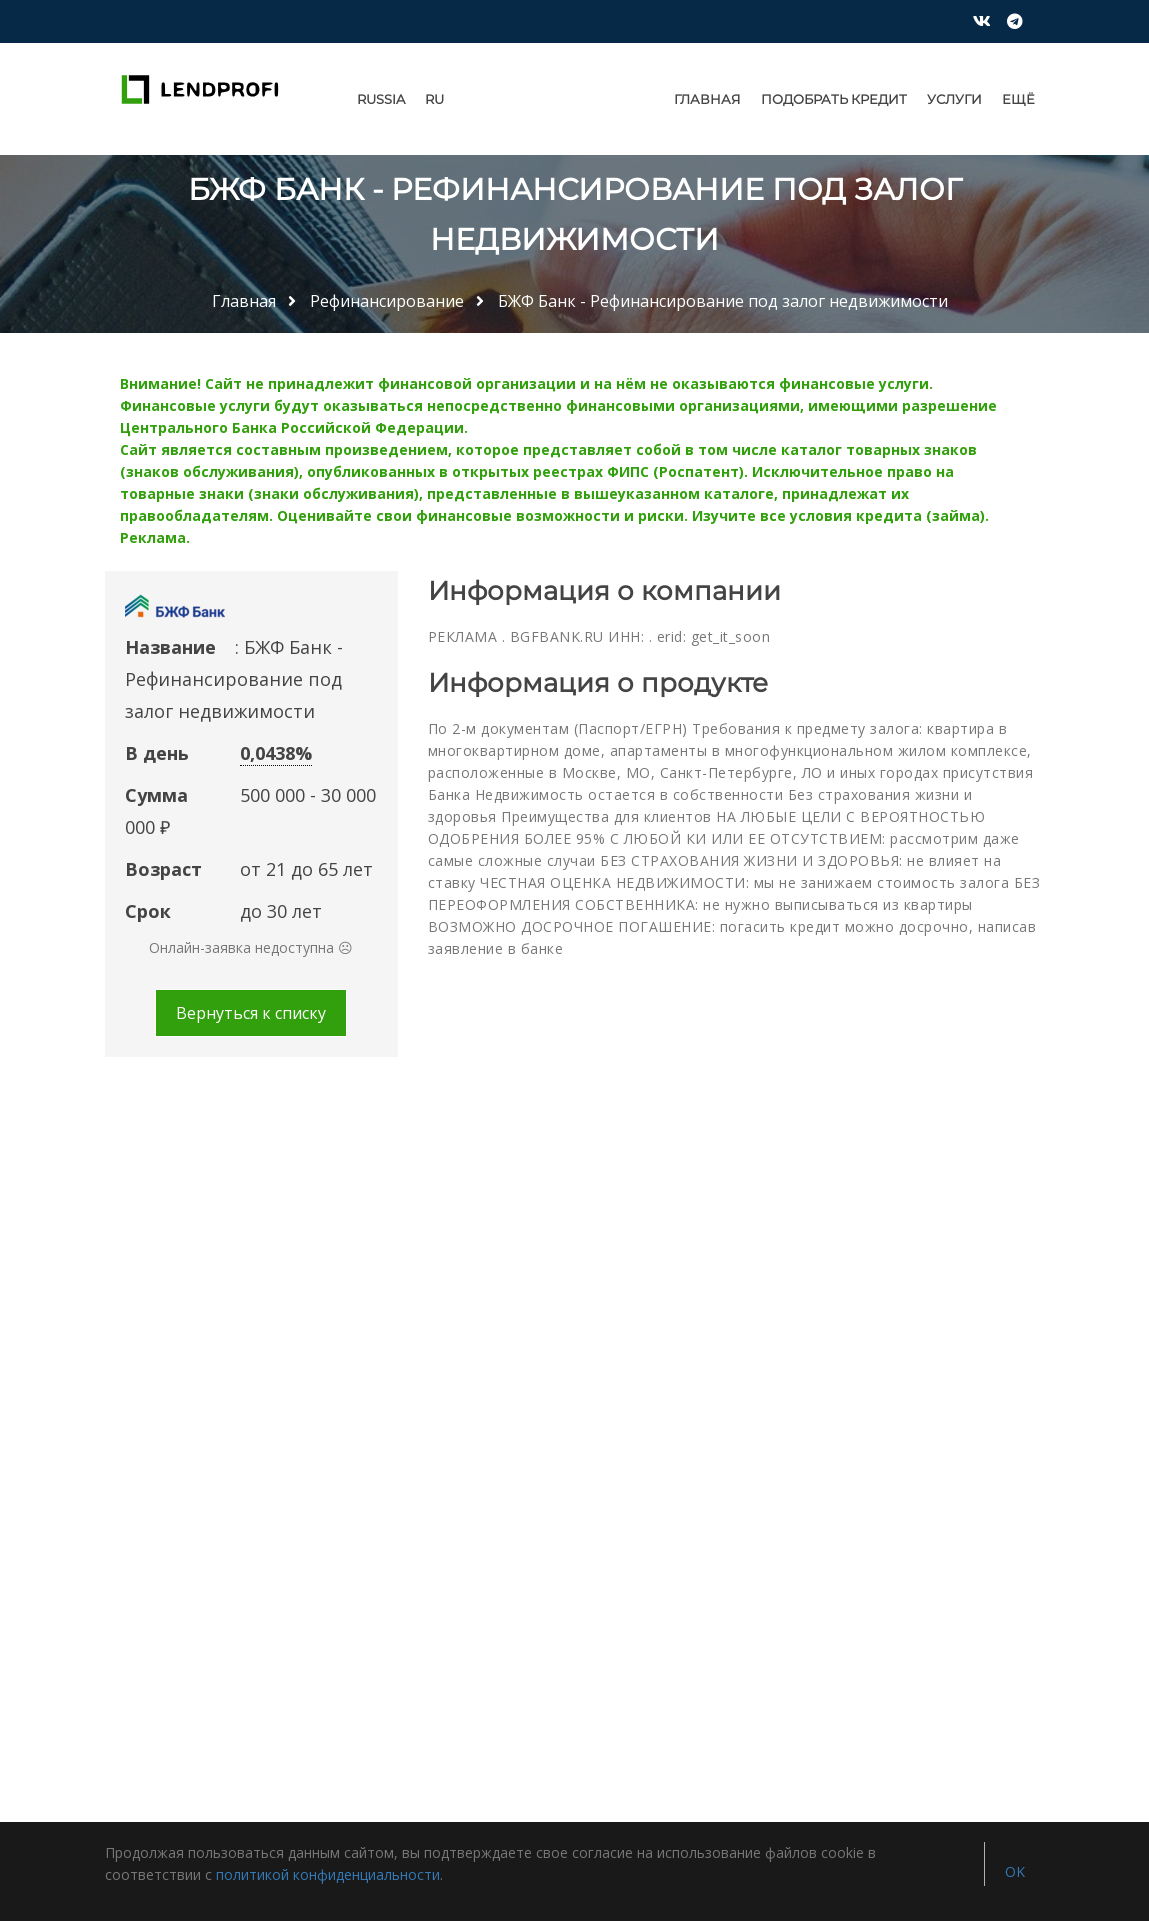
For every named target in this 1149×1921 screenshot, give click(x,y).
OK (1015, 1871)
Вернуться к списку (251, 1013)
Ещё (1018, 99)
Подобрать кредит (834, 99)
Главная (707, 99)
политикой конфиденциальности (328, 1874)
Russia (381, 99)
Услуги (954, 99)
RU (434, 99)
